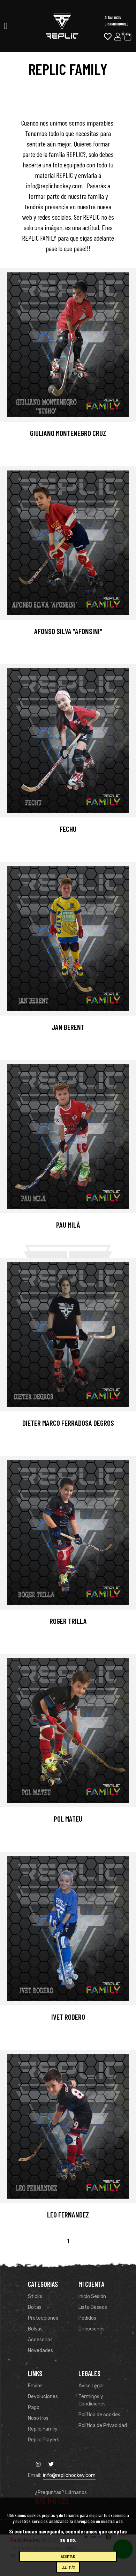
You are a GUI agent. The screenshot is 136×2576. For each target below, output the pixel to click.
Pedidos (87, 2318)
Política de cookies (99, 2415)
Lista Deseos (92, 2307)
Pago (33, 2407)
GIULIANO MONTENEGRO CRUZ (68, 433)
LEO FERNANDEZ (68, 2214)
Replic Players (43, 2440)
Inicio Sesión (92, 2296)
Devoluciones (43, 2397)
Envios (35, 2386)
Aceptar (68, 2556)
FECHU (68, 828)
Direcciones (91, 2329)
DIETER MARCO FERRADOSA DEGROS (68, 1422)
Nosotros (38, 2418)
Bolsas (35, 2329)
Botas (34, 2307)
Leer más (68, 2566)
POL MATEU (68, 1818)
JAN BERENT (68, 1027)
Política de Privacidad (102, 2425)
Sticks (35, 2296)
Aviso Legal (91, 2386)
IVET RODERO (68, 2016)
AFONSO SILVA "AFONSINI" (68, 631)
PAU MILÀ (68, 1224)
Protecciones (43, 2318)
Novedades (40, 2350)
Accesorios (40, 2340)
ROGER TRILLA (68, 1621)
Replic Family (43, 2429)
